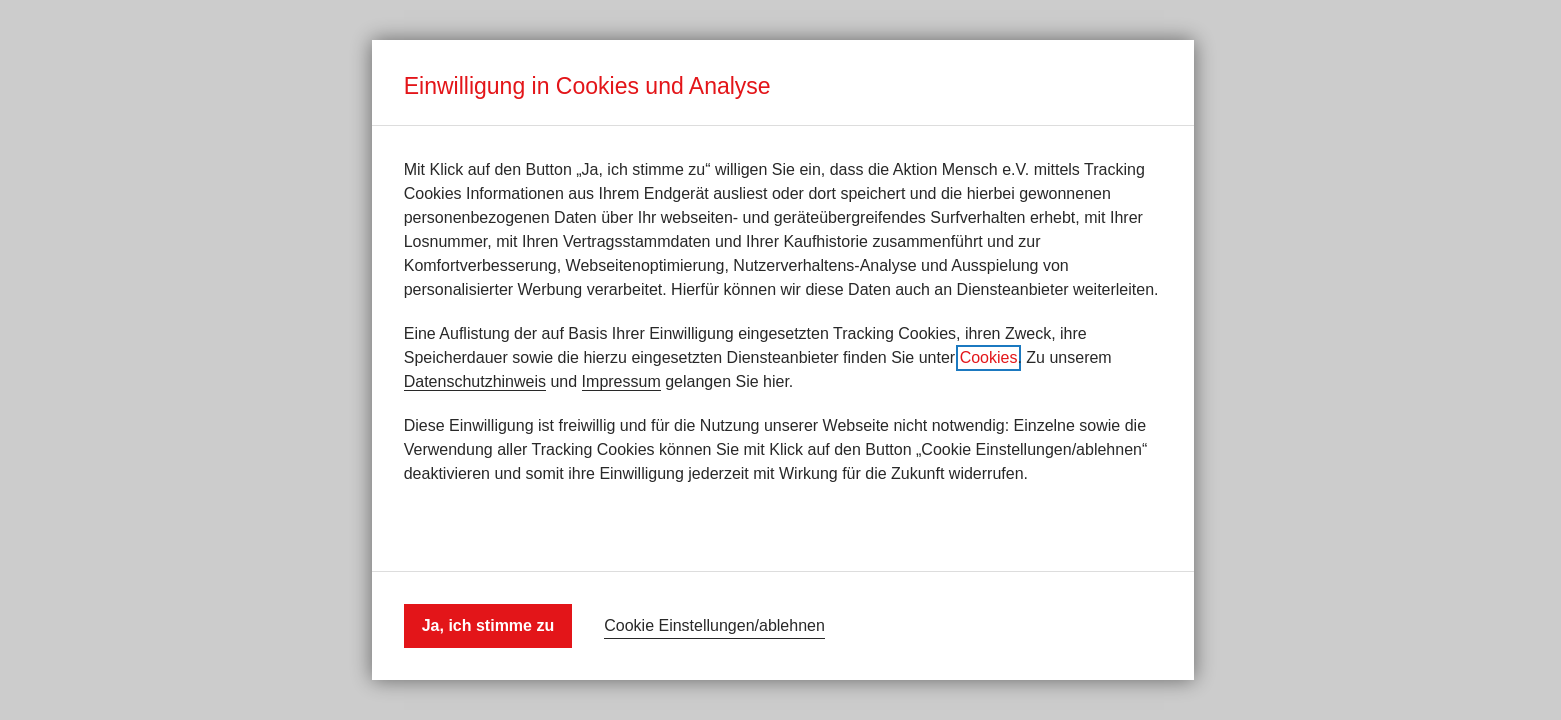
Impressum (621, 381)
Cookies (989, 357)
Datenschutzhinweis (475, 381)
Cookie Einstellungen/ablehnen (714, 625)
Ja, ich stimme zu (488, 625)
